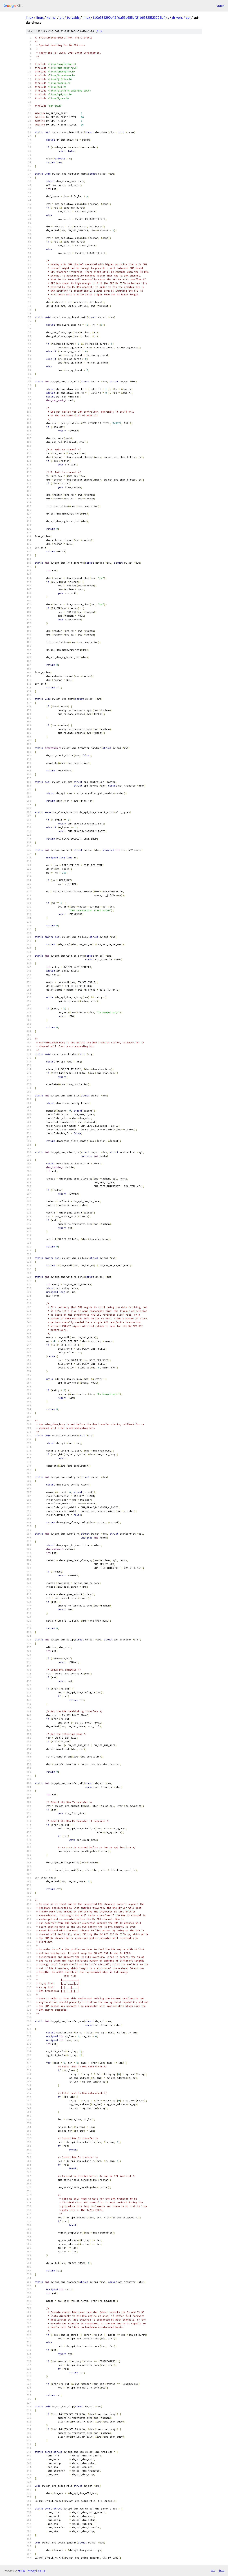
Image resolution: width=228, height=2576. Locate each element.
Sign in (220, 5)
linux (29, 17)
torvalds (73, 17)
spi (188, 17)
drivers (177, 17)
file (99, 31)
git (61, 17)
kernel (51, 17)
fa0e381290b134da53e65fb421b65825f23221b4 (129, 17)
